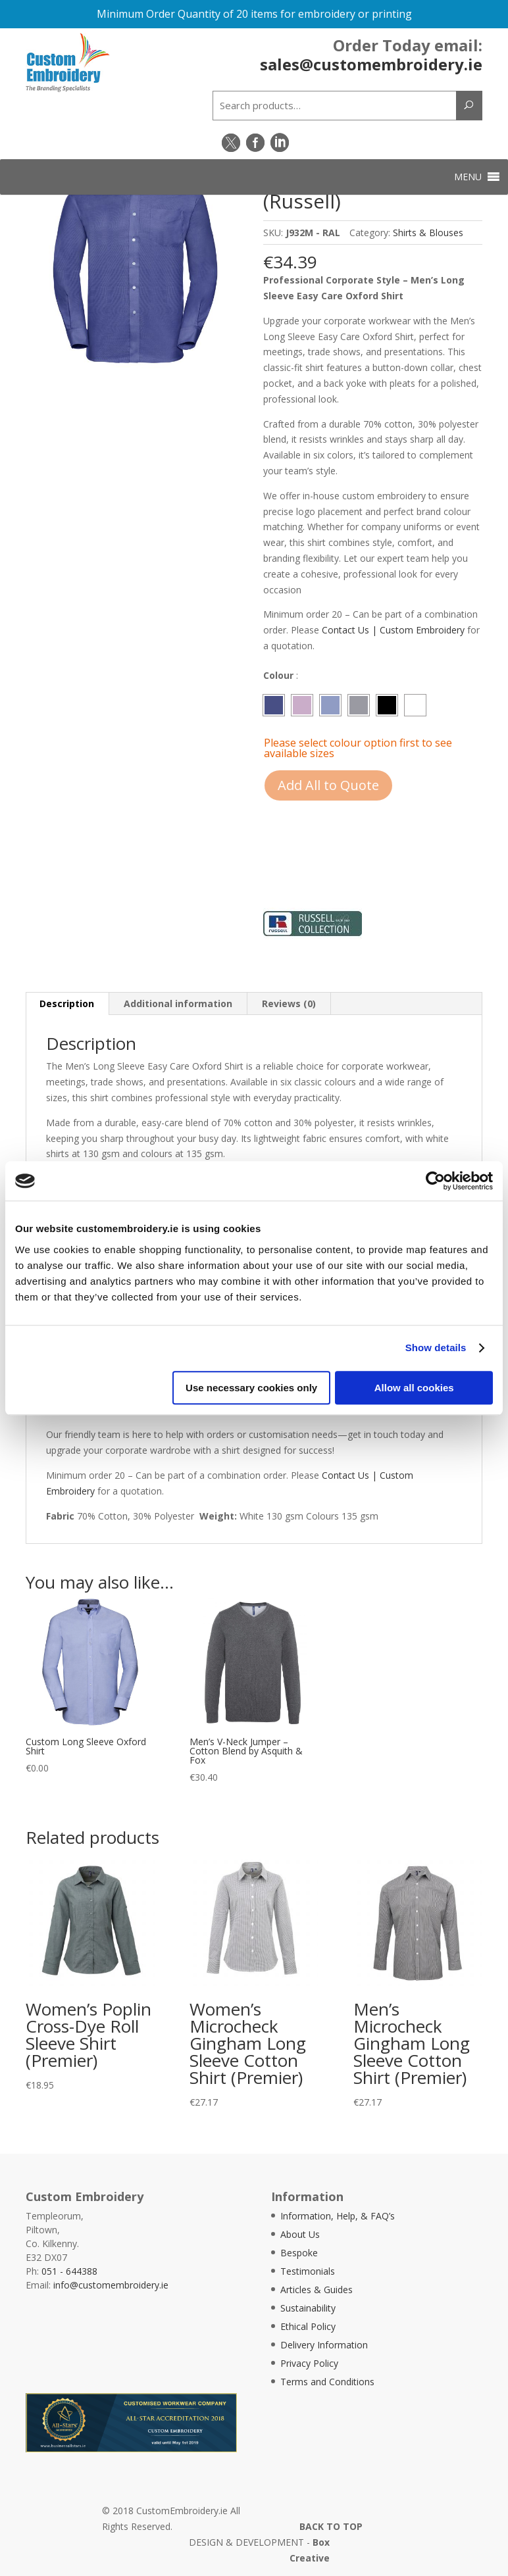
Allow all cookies (414, 1387)
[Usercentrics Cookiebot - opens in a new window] (435, 1181)
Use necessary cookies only (251, 1387)
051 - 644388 (69, 2271)
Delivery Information (324, 2345)
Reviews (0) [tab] (289, 1003)
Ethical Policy (308, 2326)
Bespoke (299, 2252)
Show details (436, 1347)
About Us (300, 2234)
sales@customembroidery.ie (371, 63)
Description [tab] (66, 1003)
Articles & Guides (316, 2289)
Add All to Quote (328, 785)
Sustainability (308, 2308)
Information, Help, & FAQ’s (337, 2216)
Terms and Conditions (327, 2381)
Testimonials (307, 2271)
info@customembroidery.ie (110, 2285)
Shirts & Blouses (428, 232)
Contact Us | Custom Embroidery (393, 630)
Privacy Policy (309, 2363)
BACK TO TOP (331, 2526)
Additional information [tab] (178, 1003)
